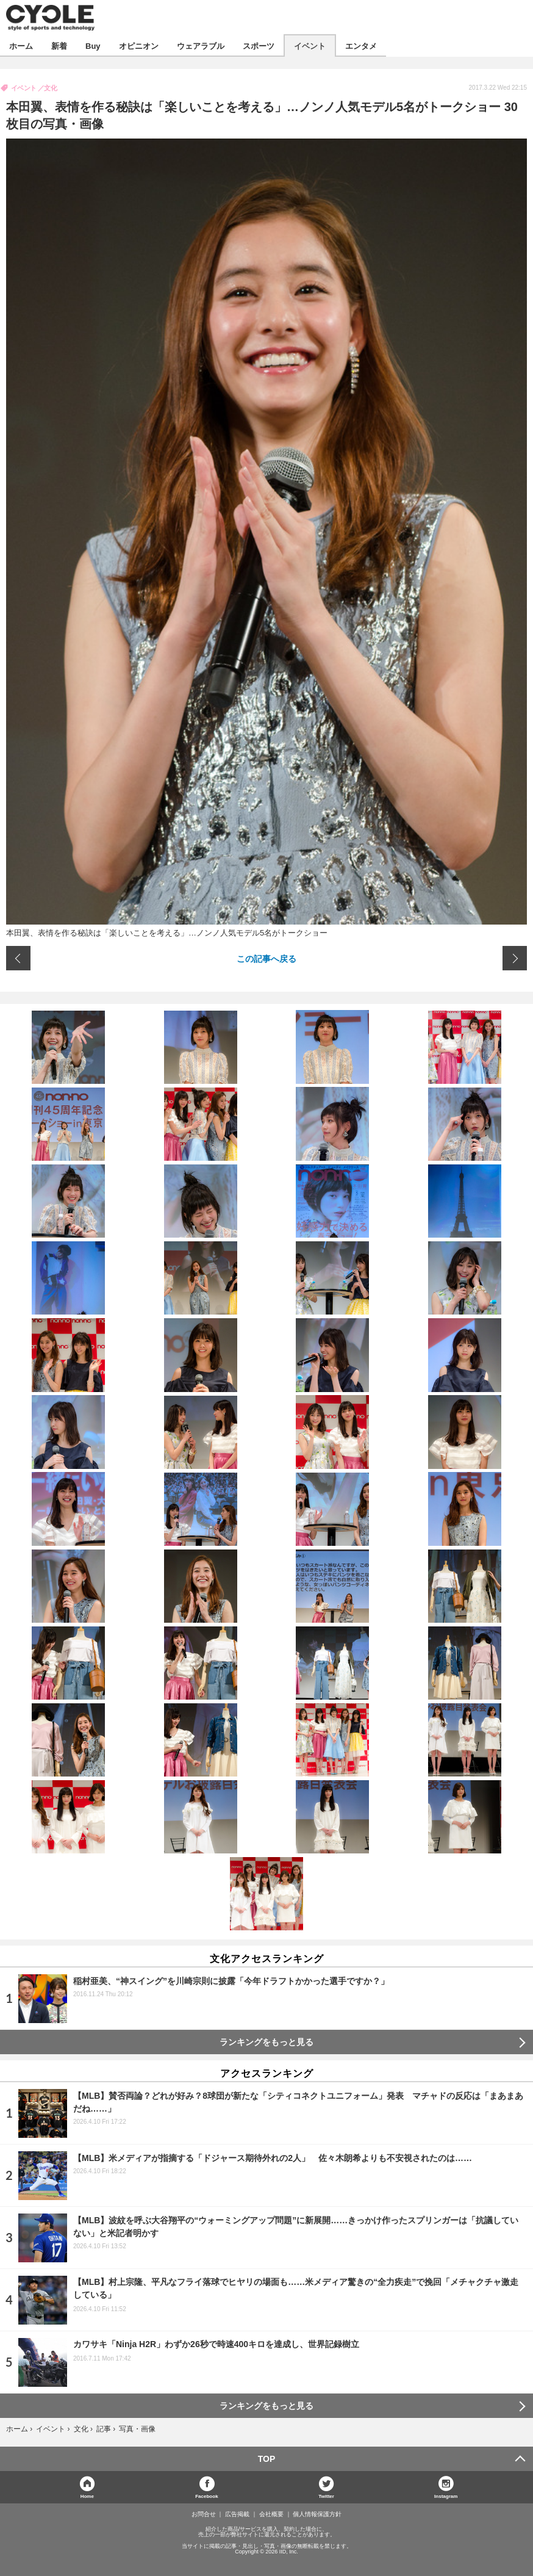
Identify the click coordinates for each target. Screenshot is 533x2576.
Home (87, 2495)
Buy (93, 45)
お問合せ (203, 2514)
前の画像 (18, 958)
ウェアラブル (200, 45)
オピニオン (139, 45)
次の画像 (515, 958)
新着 (59, 45)
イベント (310, 45)
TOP (267, 2459)
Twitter (326, 2495)
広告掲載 (237, 2514)
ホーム (21, 45)
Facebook (206, 2495)
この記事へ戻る (266, 958)
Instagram (445, 2495)
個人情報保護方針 (317, 2514)
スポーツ (258, 45)
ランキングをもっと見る (266, 2042)
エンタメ (361, 45)
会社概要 (271, 2514)
